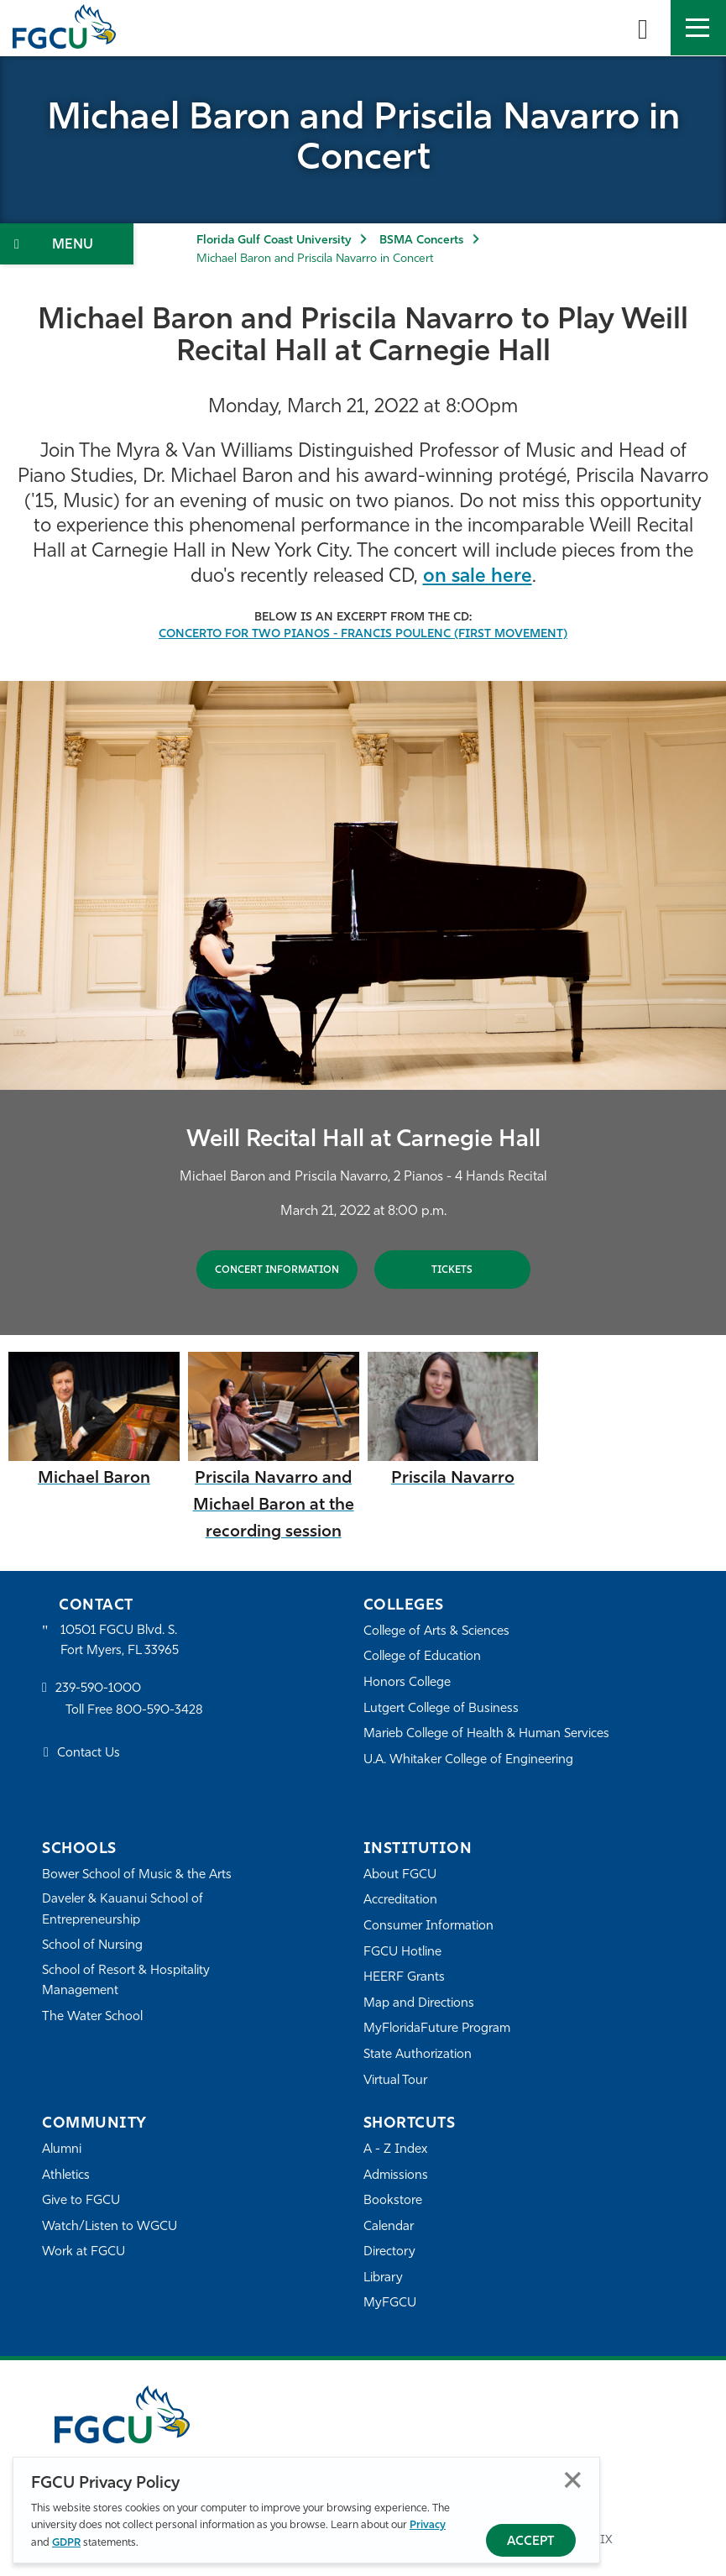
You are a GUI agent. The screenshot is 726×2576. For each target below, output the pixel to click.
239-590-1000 (98, 1689)
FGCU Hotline (402, 1952)
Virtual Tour (395, 2081)
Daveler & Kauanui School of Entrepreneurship (122, 1909)
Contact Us (88, 1753)
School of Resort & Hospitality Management (126, 1981)
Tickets (452, 1270)
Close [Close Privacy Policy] (572, 2479)
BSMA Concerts (421, 240)
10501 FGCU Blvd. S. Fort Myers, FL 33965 (119, 1641)
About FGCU (399, 1875)
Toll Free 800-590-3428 (134, 1710)
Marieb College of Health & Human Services (486, 1734)
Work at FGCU (83, 2252)
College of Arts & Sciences (436, 1632)
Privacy (428, 2525)
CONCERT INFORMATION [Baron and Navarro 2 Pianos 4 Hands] (277, 1270)
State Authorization (417, 2055)
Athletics (66, 2176)
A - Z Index (395, 2150)
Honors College (407, 1683)
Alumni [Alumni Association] (61, 2150)
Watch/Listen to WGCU (109, 2227)
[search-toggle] (643, 27)
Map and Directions (418, 2003)
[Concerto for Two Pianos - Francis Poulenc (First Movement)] (363, 634)
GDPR (66, 2542)
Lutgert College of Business (441, 1709)
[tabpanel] (363, 1008)
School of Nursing (92, 1946)
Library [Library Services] (383, 2278)
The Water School (92, 2017)
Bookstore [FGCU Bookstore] (392, 2201)
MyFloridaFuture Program (436, 2029)
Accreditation (400, 1900)
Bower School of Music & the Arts (137, 1875)
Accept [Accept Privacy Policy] (531, 2542)
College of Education (422, 1657)
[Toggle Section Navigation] (66, 243)
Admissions (395, 2176)
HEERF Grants (404, 1977)
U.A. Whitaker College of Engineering (468, 1760)
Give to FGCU (81, 2201)
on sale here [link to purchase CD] (477, 577)
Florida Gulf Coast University (273, 240)
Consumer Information (428, 1926)
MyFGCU (389, 2303)
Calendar (388, 2227)
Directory (389, 2252)
